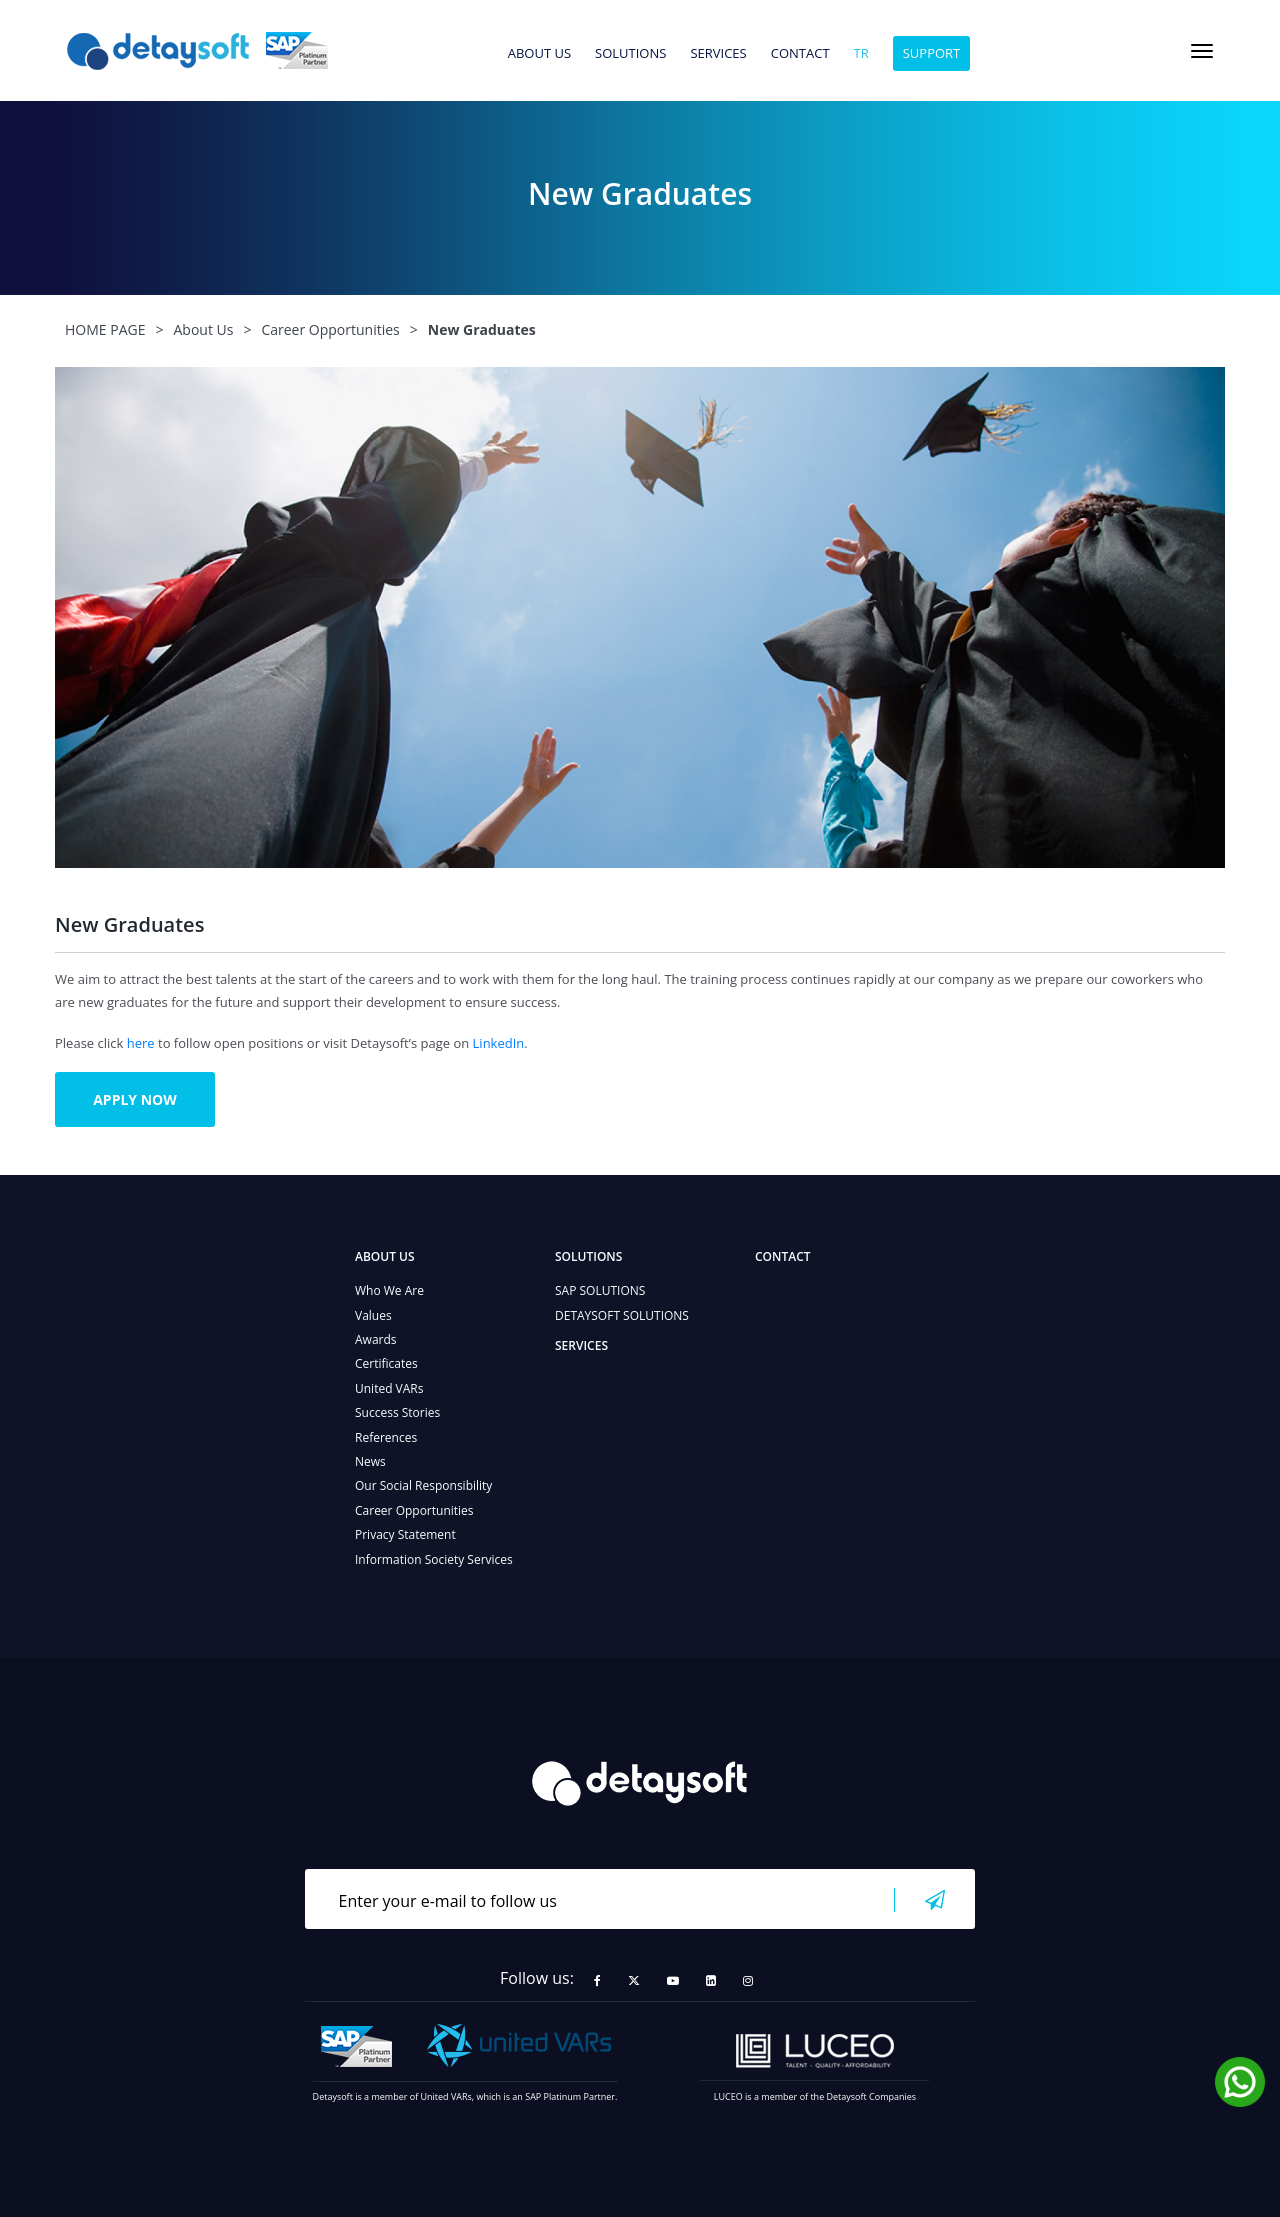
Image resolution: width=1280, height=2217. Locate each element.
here (141, 1043)
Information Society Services (434, 1559)
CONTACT (800, 54)
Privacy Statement (405, 1534)
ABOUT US (539, 54)
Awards (376, 1339)
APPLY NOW (135, 1099)
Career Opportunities (414, 1510)
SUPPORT (932, 53)
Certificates (386, 1363)
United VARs (389, 1388)
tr (861, 54)
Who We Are (389, 1290)
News (370, 1461)
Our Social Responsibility (423, 1485)
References (386, 1437)
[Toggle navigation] (1202, 51)
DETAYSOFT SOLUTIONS (622, 1315)
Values (373, 1315)
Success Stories (397, 1412)
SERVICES (718, 54)
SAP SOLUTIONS (600, 1290)
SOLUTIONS (630, 54)
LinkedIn (499, 1043)
